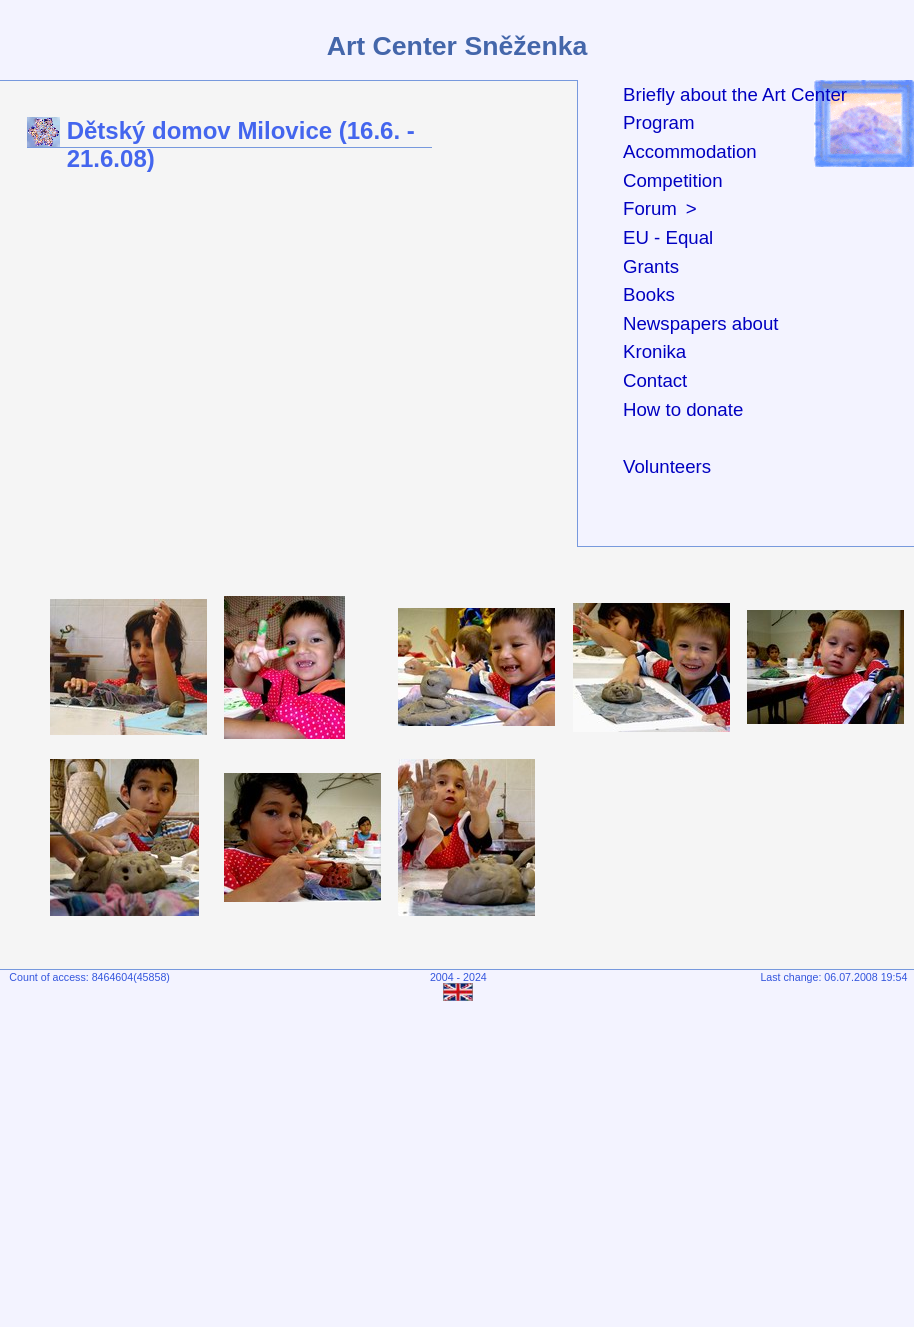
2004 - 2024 (458, 977)
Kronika (654, 351)
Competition (673, 180)
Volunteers (667, 466)
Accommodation (690, 151)
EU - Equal (668, 237)
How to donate (683, 409)
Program (659, 122)
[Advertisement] (461, 1158)
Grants (651, 266)
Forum (650, 208)
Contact (655, 380)
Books (649, 294)
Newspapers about (701, 323)
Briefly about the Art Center (735, 94)
